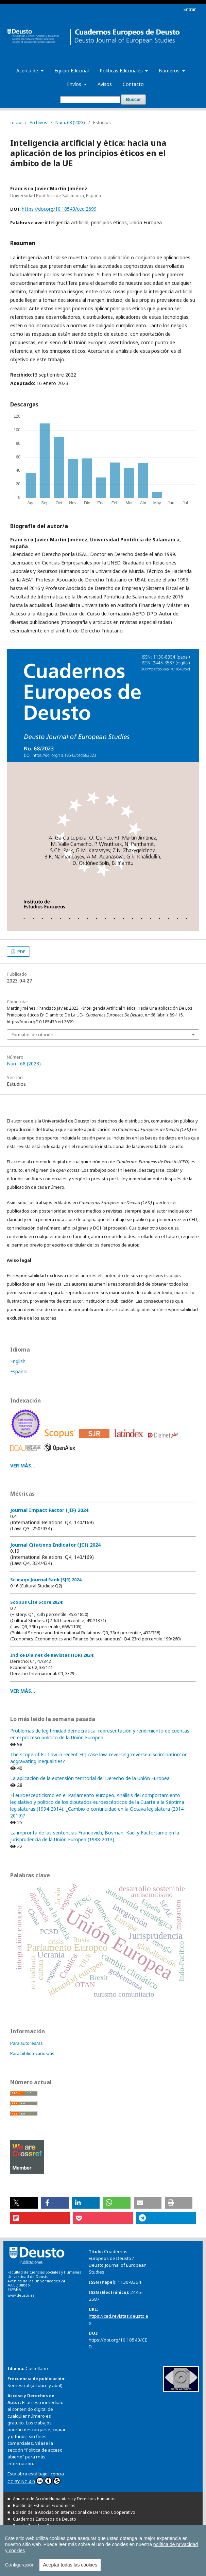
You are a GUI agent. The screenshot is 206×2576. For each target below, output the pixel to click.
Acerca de (27, 70)
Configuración (19, 2565)
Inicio (15, 122)
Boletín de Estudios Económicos (44, 2505)
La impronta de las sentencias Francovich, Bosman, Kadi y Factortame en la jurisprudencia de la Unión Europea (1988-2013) (94, 1836)
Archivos (38, 122)
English (17, 1361)
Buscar (133, 99)
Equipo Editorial (71, 70)
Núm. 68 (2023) (70, 122)
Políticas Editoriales (122, 70)
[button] (24, 2203)
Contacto (133, 84)
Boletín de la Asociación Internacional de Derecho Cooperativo (74, 2512)
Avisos (105, 84)
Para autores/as (26, 2043)
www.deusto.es (20, 2295)
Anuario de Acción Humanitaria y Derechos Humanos (64, 2499)
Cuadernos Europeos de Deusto (44, 2519)
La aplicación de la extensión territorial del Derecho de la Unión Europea (90, 1778)
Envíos (75, 84)
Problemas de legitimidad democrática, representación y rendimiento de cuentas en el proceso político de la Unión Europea (99, 1734)
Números (170, 70)
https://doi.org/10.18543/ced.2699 (59, 209)
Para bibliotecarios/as (32, 2053)
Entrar (190, 9)
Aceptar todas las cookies (70, 2565)
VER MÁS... (22, 1465)
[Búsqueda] (90, 99)
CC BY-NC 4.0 (34, 2481)
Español (19, 1371)
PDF (20, 951)
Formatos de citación (32, 1034)
